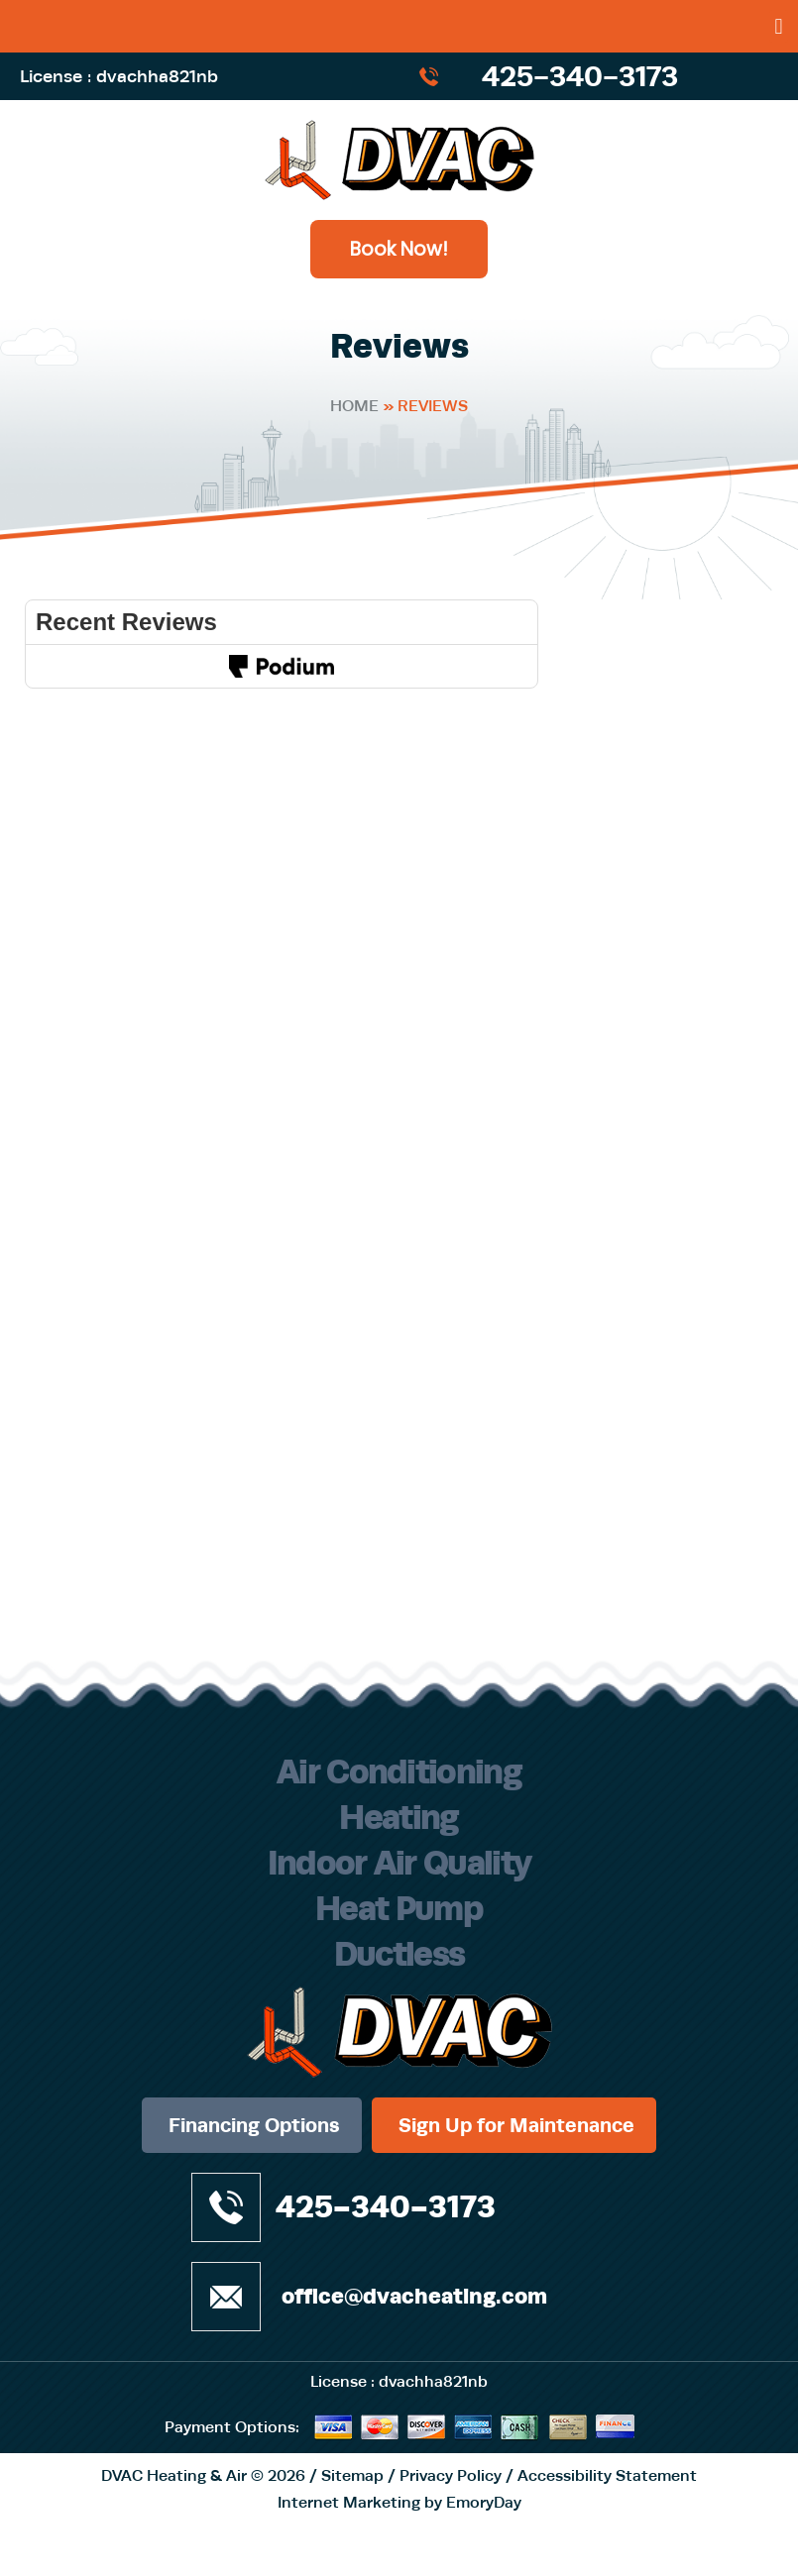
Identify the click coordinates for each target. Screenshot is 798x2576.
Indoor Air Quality (399, 1862)
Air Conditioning (399, 1771)
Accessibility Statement (607, 2475)
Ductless (399, 1954)
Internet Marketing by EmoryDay (399, 2502)
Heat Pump (399, 1908)
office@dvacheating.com (414, 2296)
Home (354, 405)
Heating (398, 1817)
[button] (778, 26)
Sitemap (352, 2475)
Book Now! (399, 249)
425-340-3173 (580, 75)
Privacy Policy (450, 2475)
